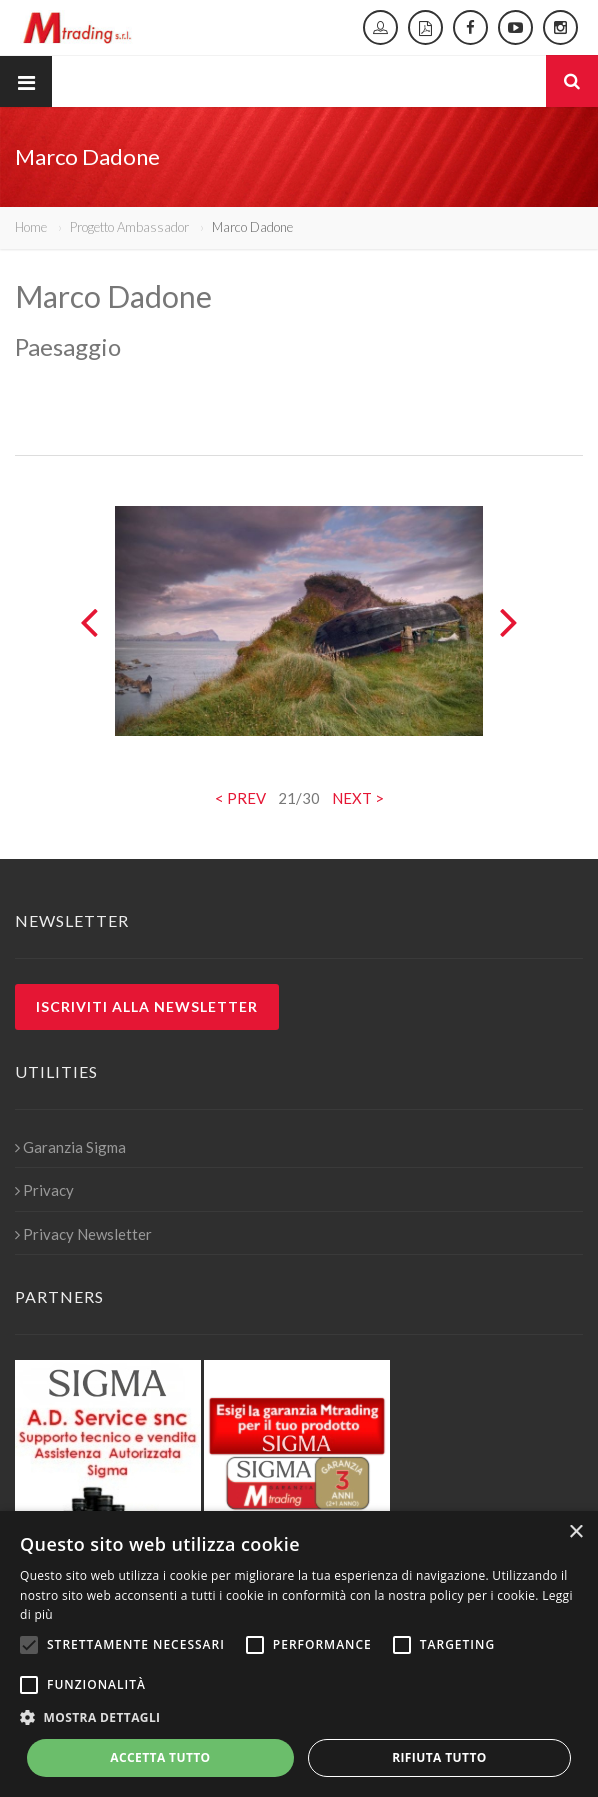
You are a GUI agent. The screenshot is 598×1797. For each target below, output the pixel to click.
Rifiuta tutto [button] (439, 1757)
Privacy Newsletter (83, 1234)
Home (31, 227)
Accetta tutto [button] (160, 1757)
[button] (299, 1718)
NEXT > (358, 798)
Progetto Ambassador (129, 227)
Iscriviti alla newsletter (147, 1006)
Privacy (44, 1190)
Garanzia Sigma (70, 1147)
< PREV (240, 798)
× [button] (575, 1532)
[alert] (299, 1654)
